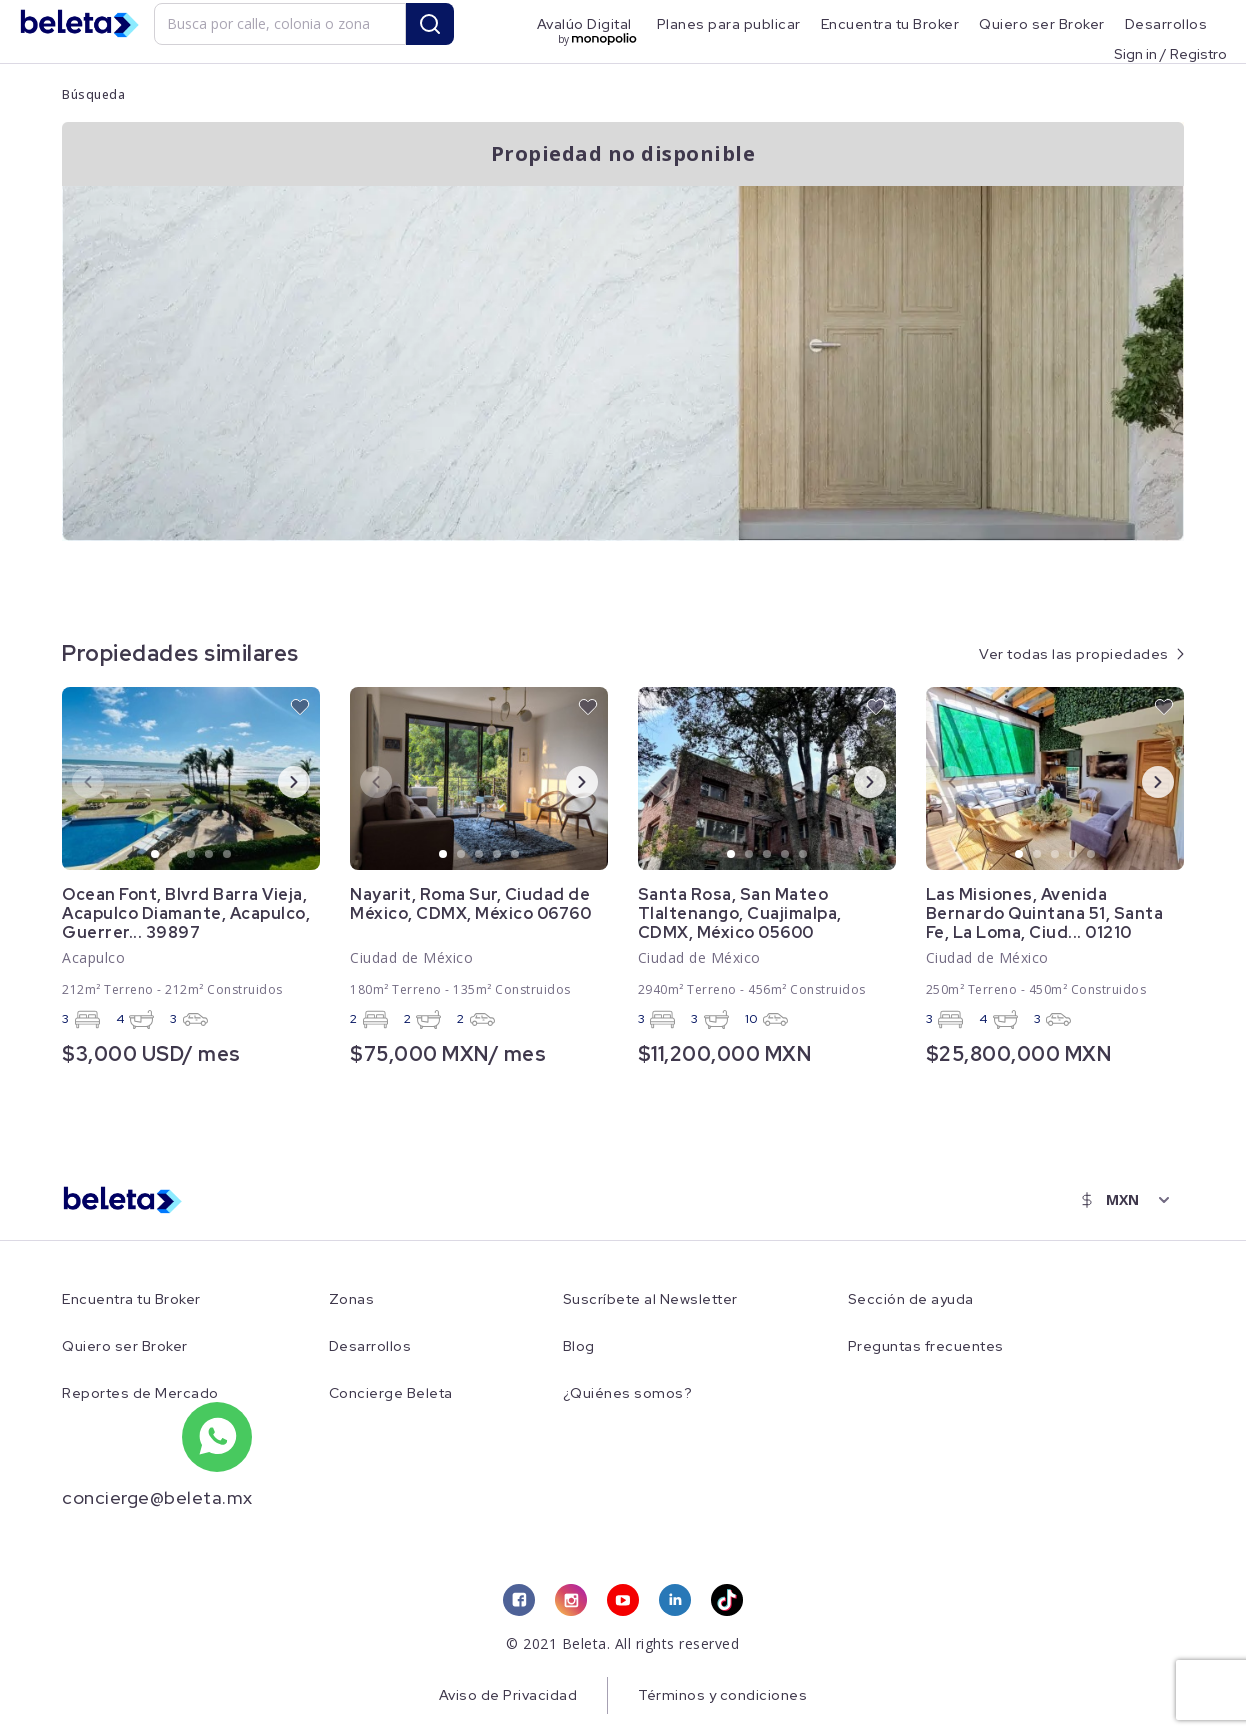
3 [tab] (192, 855)
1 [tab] (156, 855)
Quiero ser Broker (1042, 24)
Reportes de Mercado (140, 1393)
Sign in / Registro (1170, 53)
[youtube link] (623, 1600)
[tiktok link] (727, 1600)
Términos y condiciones (722, 1695)
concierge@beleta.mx (157, 1497)
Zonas (352, 1299)
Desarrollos (1166, 24)
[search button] (430, 24)
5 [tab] (228, 855)
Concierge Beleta (391, 1393)
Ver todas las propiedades (1074, 654)
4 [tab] (210, 855)
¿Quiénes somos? (628, 1393)
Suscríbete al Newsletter (650, 1299)
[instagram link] (571, 1600)
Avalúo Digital (584, 24)
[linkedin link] (675, 1600)
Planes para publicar (729, 24)
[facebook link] (519, 1600)
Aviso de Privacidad (508, 1695)
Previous (72, 781)
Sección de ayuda (911, 1299)
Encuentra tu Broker (890, 24)
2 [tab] (174, 855)
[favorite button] (300, 707)
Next (278, 781)
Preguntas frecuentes (926, 1346)
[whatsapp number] (217, 1437)
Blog (579, 1346)
